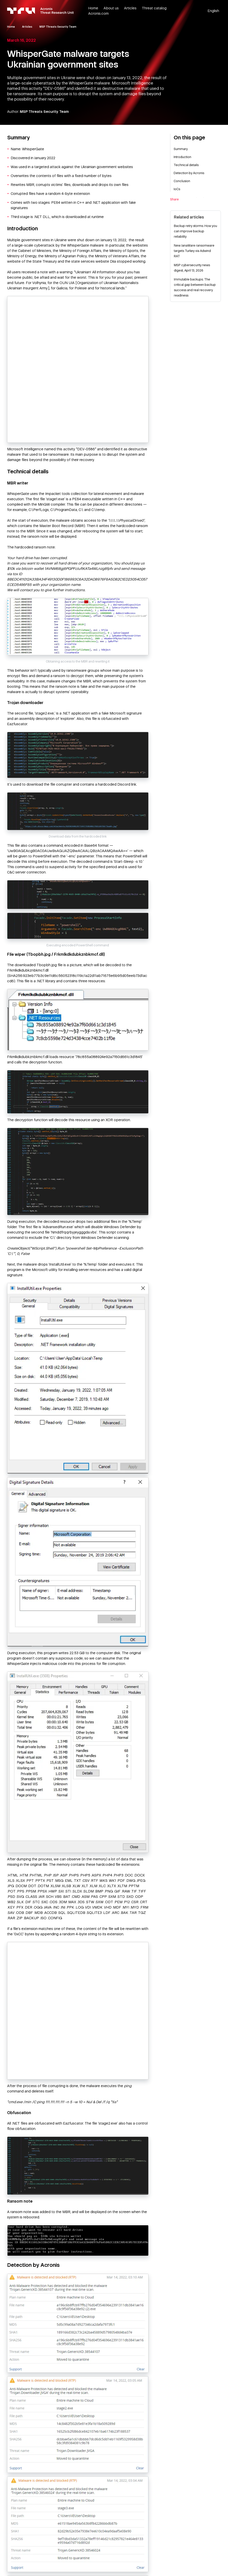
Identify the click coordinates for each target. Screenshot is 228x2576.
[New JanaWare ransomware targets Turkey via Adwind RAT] (195, 251)
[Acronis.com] (98, 13)
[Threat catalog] (154, 8)
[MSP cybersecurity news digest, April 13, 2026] (195, 267)
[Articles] (130, 8)
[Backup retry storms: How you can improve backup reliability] (195, 231)
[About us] (111, 8)
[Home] (93, 8)
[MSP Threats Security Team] (57, 27)
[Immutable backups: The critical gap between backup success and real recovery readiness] (195, 287)
